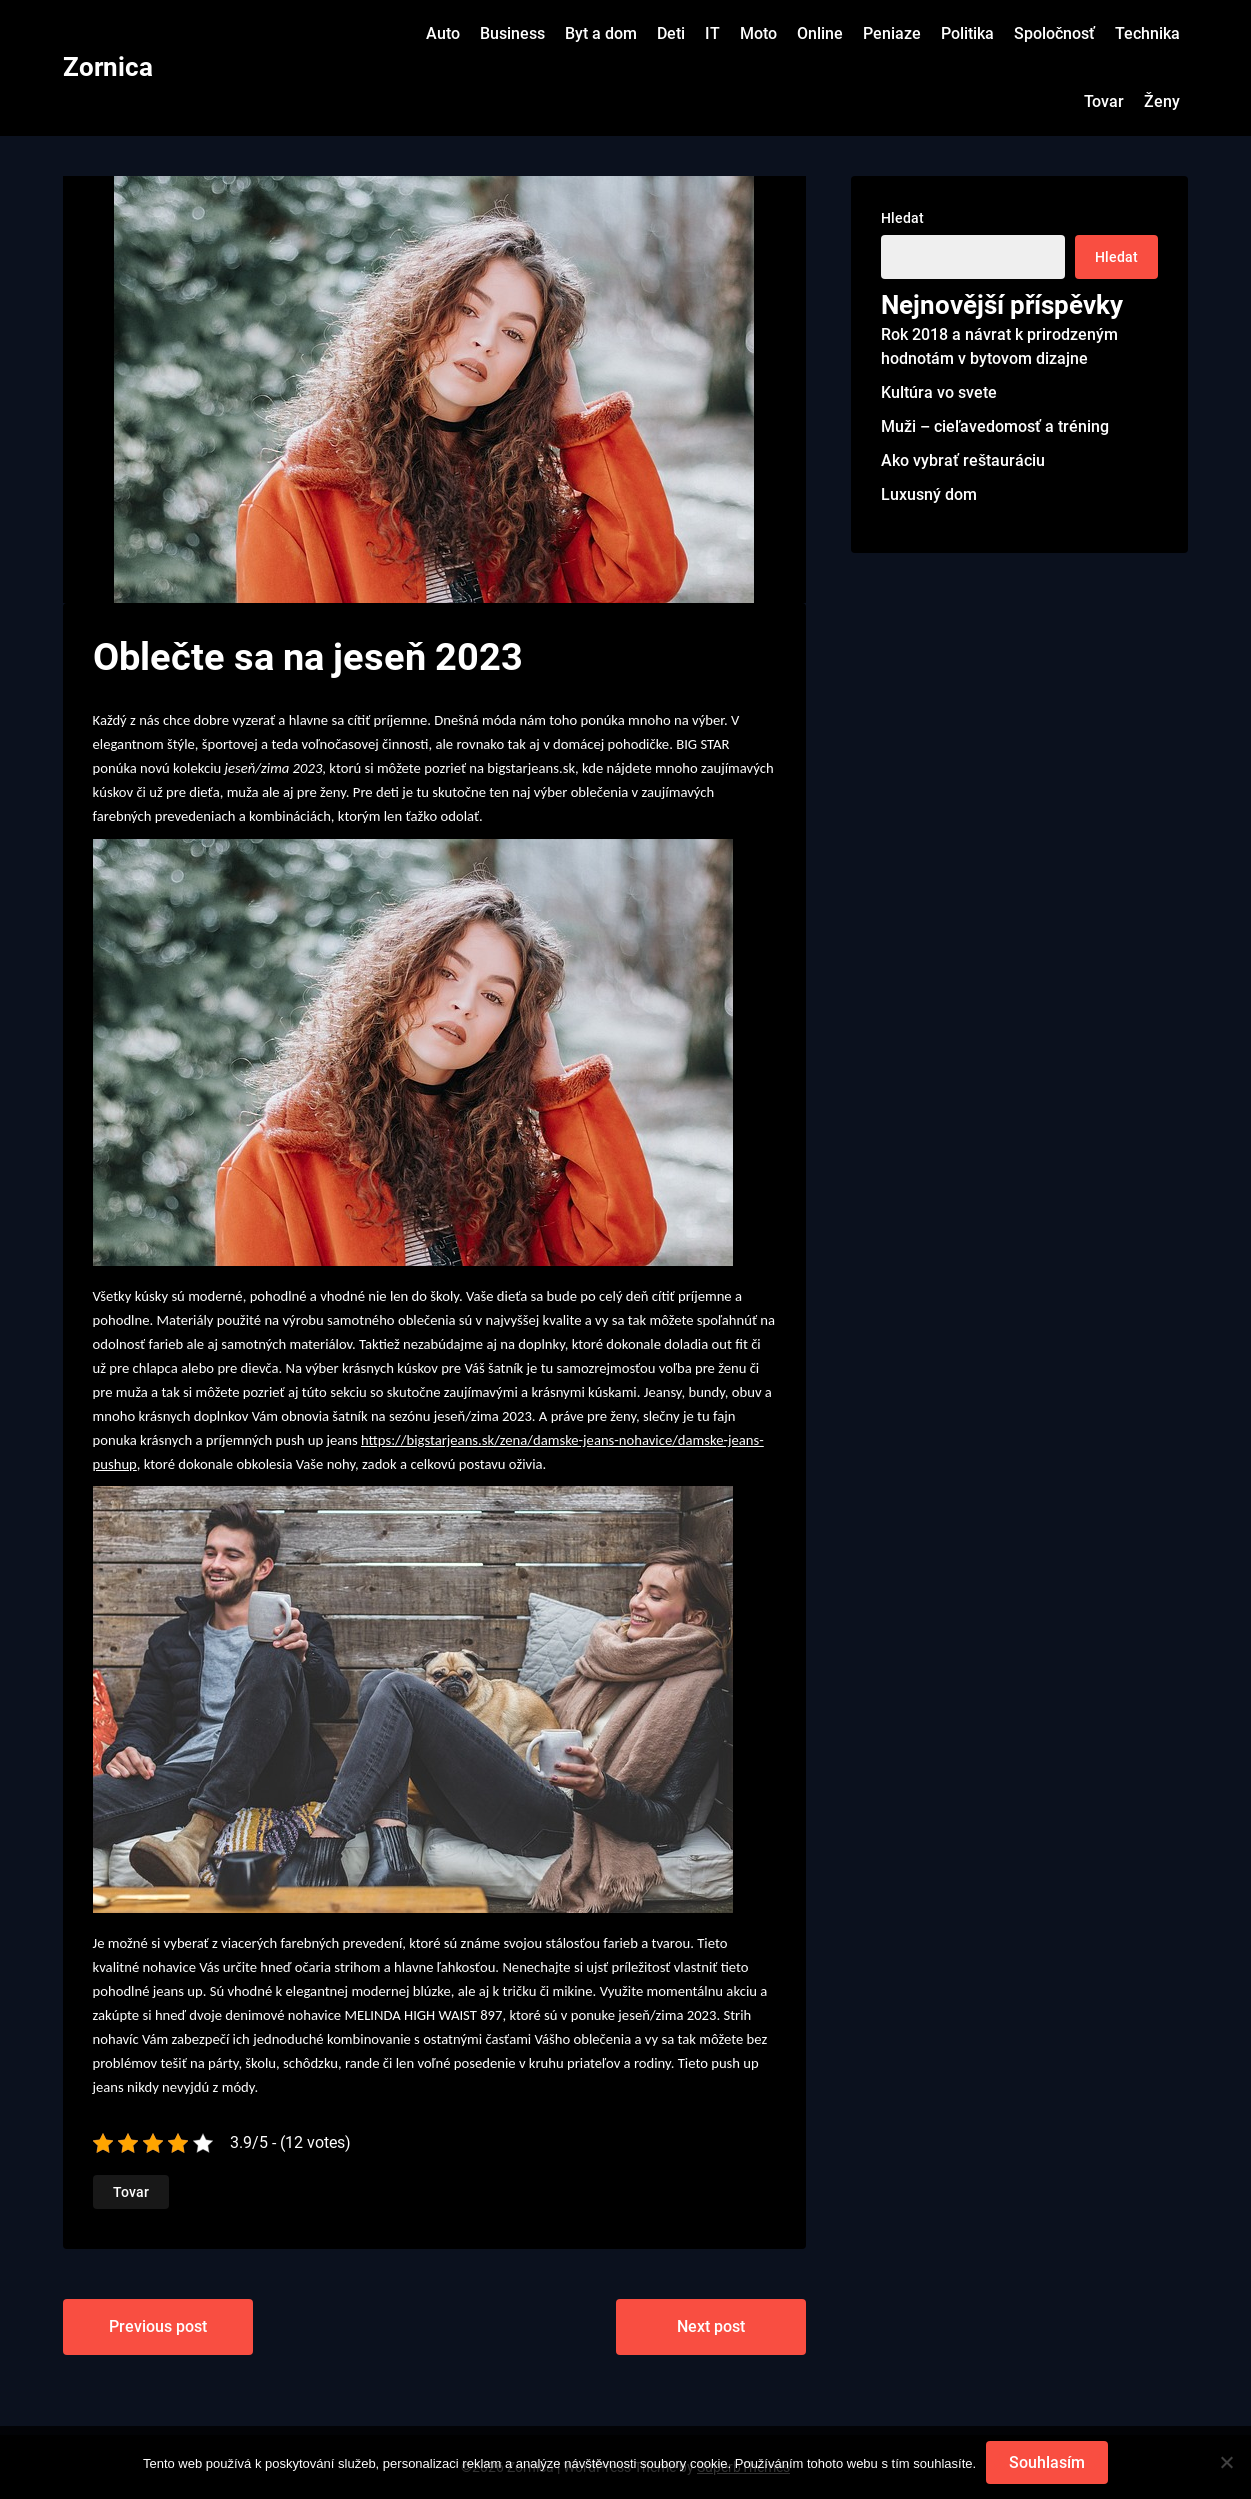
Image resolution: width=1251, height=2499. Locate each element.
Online (820, 33)
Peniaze (892, 33)
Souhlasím (1047, 2462)
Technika (1147, 33)
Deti (671, 33)
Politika (967, 33)
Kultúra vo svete (939, 392)
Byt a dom (601, 33)
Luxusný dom (929, 494)
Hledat (902, 218)
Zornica (108, 67)
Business (512, 33)
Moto (758, 33)
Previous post (158, 2326)
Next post (711, 2326)
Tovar (1104, 101)
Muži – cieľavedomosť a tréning (995, 426)
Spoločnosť (1054, 33)
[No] (1226, 2463)
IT (712, 33)
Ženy (1162, 101)
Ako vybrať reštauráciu (963, 460)
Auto (443, 33)
